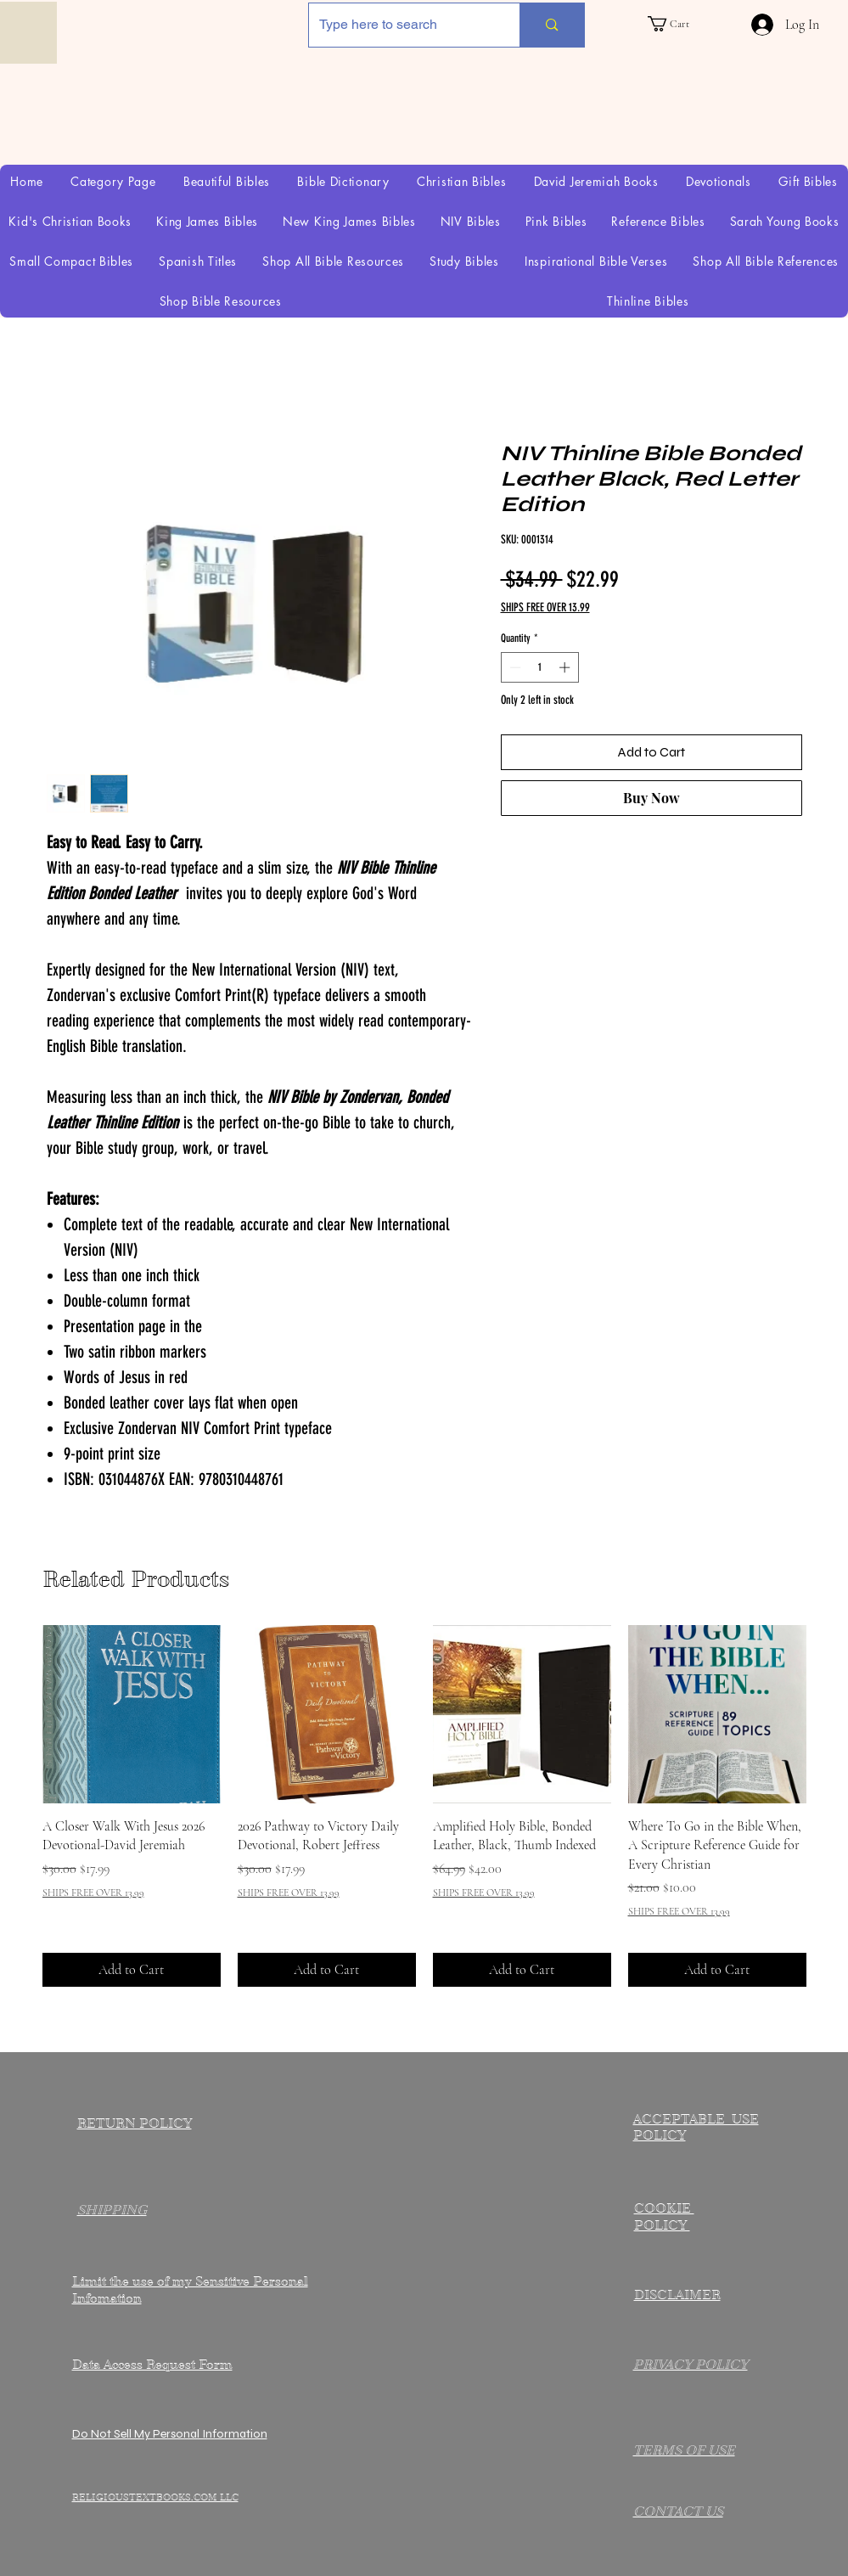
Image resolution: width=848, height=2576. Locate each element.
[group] (424, 1806)
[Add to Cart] (131, 1970)
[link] (679, 23)
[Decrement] (513, 667)
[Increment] (566, 667)
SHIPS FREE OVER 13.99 (545, 607)
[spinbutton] (539, 667)
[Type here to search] (402, 25)
